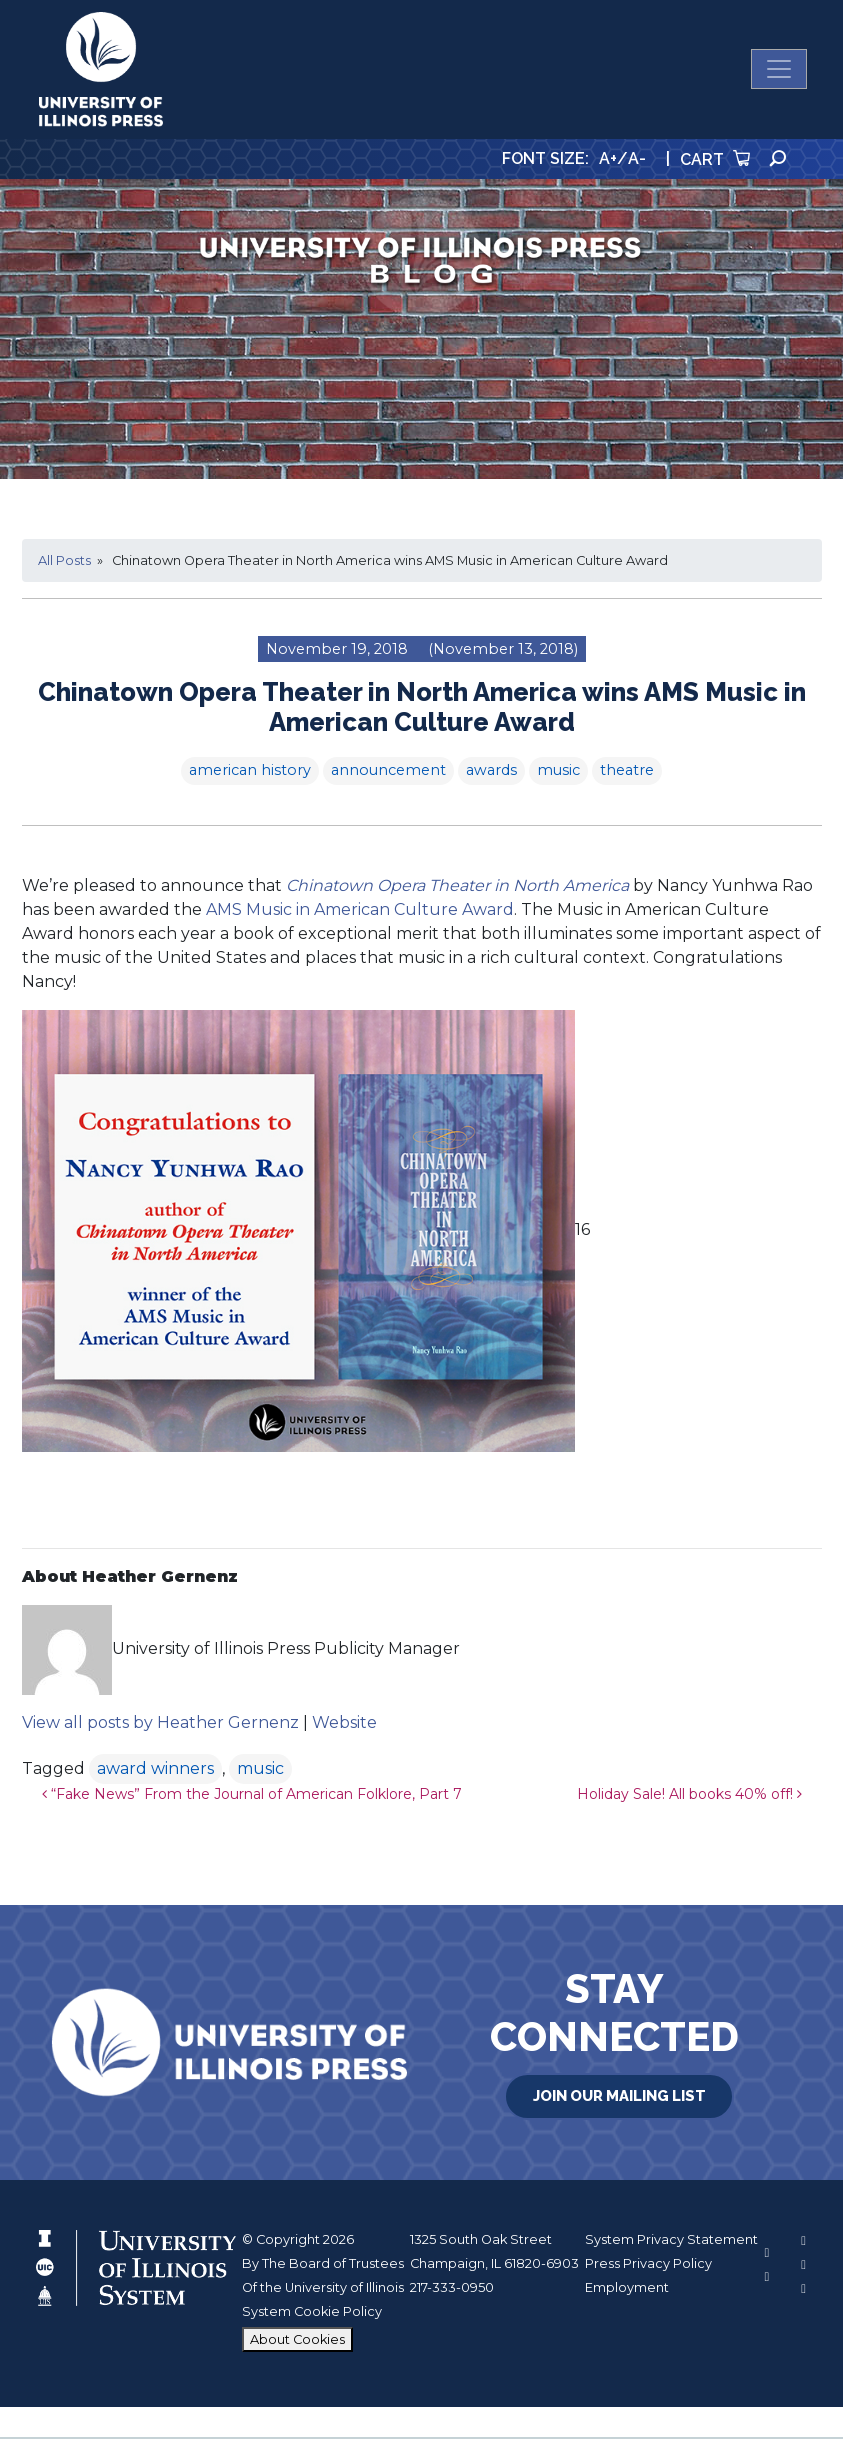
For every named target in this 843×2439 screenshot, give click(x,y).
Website (344, 1725)
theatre (627, 772)
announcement (388, 772)
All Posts (64, 562)
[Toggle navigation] (779, 71)
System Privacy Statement (671, 2241)
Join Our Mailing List (619, 2097)
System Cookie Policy (312, 2314)
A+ (608, 160)
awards (491, 772)
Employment (627, 2289)
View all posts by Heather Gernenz (160, 1725)
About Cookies (297, 2341)
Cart (715, 162)
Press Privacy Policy (648, 2265)
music (558, 772)
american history (250, 772)
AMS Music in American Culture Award (360, 911)
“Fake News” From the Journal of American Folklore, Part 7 (252, 1797)
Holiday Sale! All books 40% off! (689, 1797)
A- (637, 160)
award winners (155, 1771)
